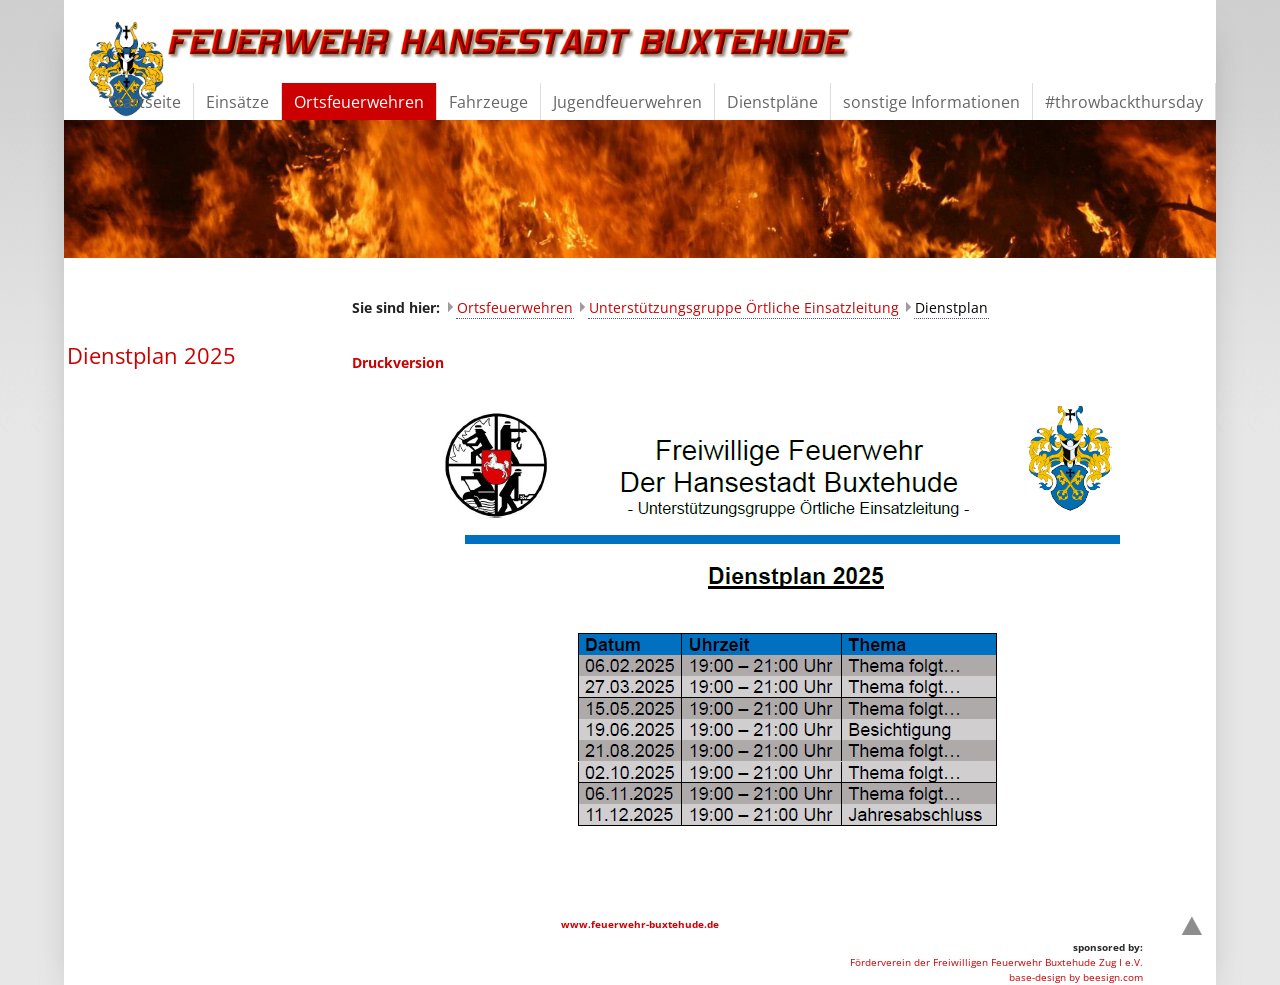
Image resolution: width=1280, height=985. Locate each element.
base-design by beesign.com (1076, 977)
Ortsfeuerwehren (515, 307)
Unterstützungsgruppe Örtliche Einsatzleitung (744, 307)
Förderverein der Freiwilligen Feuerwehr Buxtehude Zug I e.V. (996, 962)
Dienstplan (951, 307)
